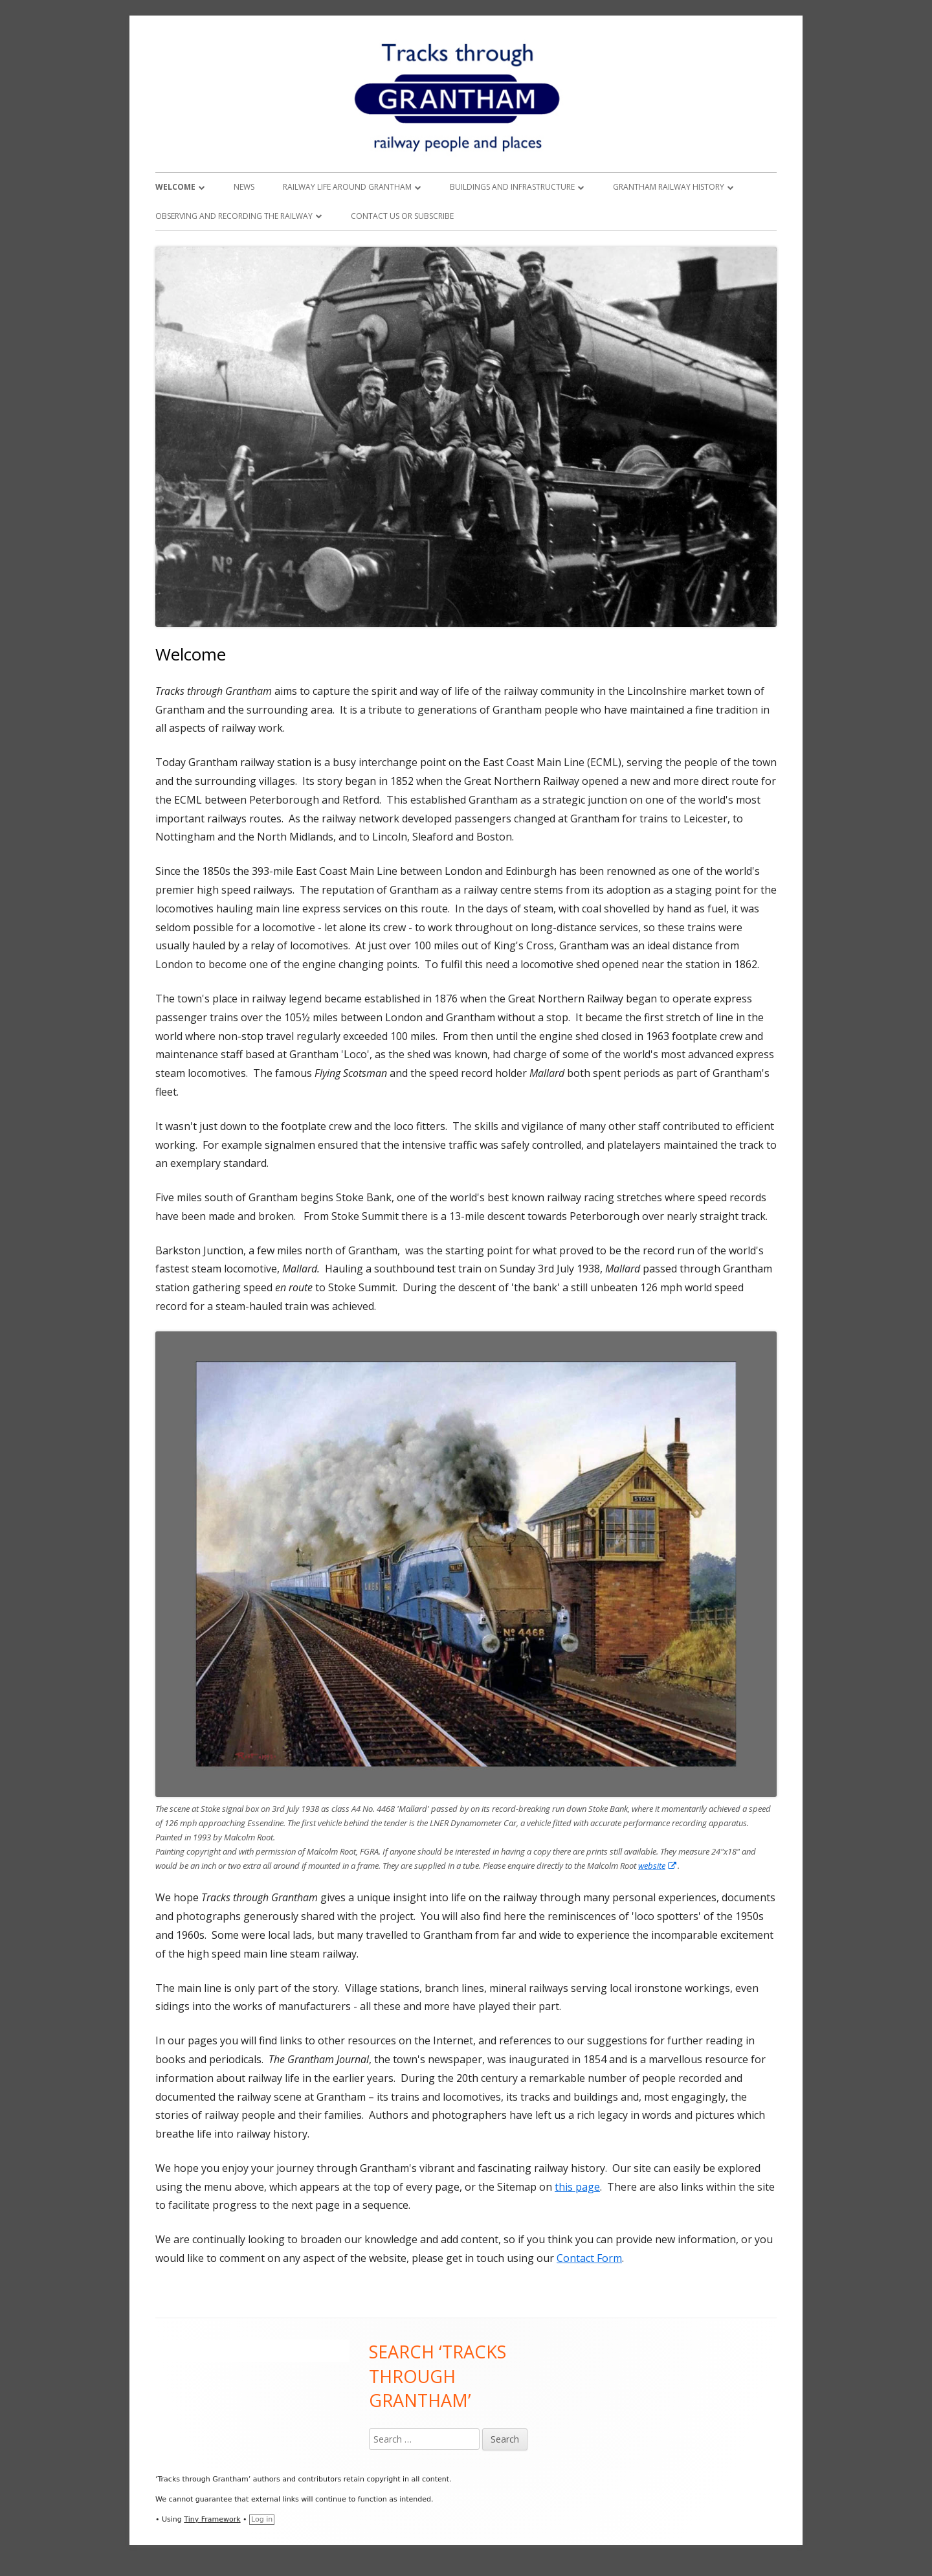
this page (577, 2187)
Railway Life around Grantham (347, 186)
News (244, 186)
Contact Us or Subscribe (402, 215)
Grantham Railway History (668, 186)
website (658, 1865)
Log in (261, 2519)
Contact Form (589, 2258)
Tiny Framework (212, 2519)
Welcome (175, 186)
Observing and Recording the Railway (234, 215)
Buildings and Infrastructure (512, 186)
